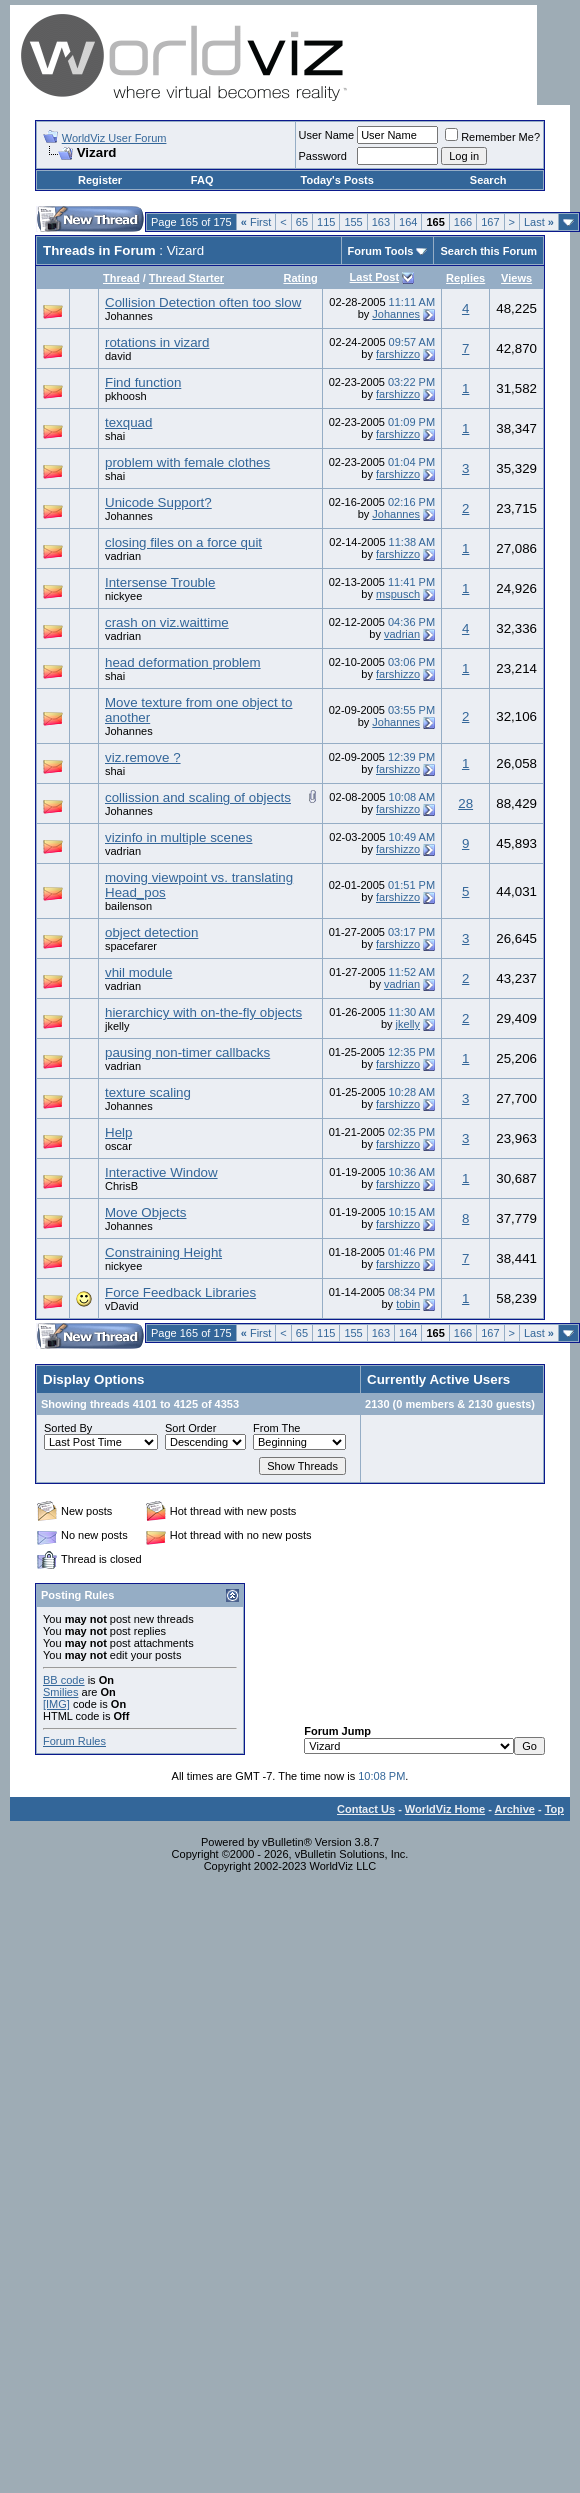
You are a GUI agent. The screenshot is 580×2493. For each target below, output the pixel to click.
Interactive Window (161, 1172)
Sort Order (190, 1428)
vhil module (138, 972)
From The (276, 1428)
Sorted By (68, 1428)
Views (516, 278)
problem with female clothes (187, 462)
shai (115, 436)
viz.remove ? (143, 757)
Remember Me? (492, 137)
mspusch (398, 594)
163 (381, 222)
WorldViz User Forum (114, 138)
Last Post (375, 277)
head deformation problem (183, 662)
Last (539, 222)
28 (465, 803)
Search (488, 180)
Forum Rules (74, 1741)
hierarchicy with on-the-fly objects (203, 1012)
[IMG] (56, 1704)
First (256, 222)
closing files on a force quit (183, 542)
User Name (327, 135)
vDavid (122, 1306)
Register (100, 180)
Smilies (60, 1692)
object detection (151, 932)
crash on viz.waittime (167, 622)
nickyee (123, 596)
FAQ (202, 180)
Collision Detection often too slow (203, 302)
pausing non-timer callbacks (187, 1052)
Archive (515, 1809)
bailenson (128, 906)
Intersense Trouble (160, 582)
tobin (408, 1304)
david (118, 356)
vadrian (123, 556)
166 (463, 222)
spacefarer (131, 946)
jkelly (117, 1026)
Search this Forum (488, 251)
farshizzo (398, 354)
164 (408, 222)
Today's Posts (337, 180)
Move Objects (145, 1212)
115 (326, 222)
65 (302, 222)
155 (353, 222)
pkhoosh (126, 396)
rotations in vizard (157, 342)
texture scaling (148, 1092)
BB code (64, 1680)
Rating (300, 278)
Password (323, 156)
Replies (465, 278)
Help (118, 1132)
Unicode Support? (158, 502)
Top (554, 1809)
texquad (128, 422)
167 (490, 222)
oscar (118, 1146)
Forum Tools (381, 251)
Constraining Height (163, 1252)
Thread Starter (186, 278)
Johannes (129, 316)
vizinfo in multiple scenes (178, 837)
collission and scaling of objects (198, 797)
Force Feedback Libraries (180, 1292)
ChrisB (121, 1186)
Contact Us (366, 1809)
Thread (121, 278)
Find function (143, 382)
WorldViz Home (445, 1809)
